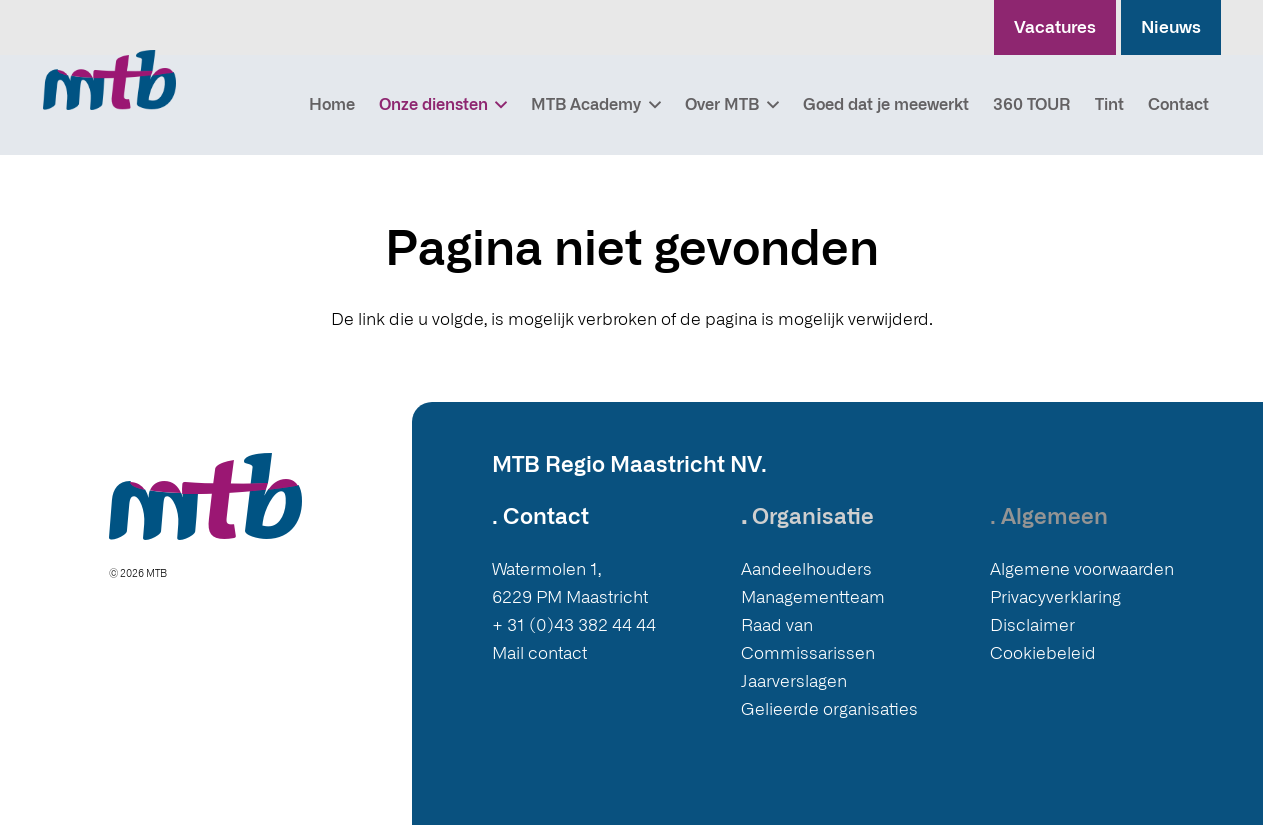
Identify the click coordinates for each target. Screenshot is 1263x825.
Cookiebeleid (1043, 653)
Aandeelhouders (806, 569)
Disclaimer (1032, 625)
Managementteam (813, 597)
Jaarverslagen (794, 681)
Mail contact (539, 653)
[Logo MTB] (109, 80)
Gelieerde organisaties (829, 709)
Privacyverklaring (1055, 597)
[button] (498, 105)
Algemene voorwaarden (1082, 569)
